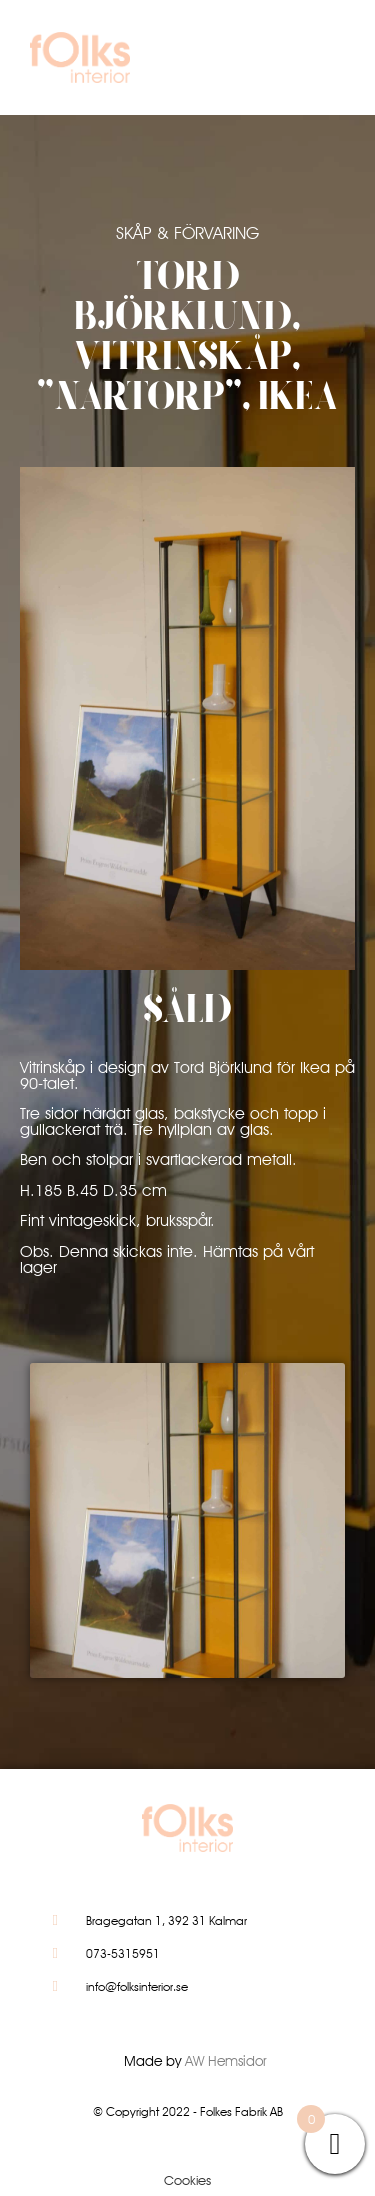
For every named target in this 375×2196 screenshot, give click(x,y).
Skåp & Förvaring (187, 233)
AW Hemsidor (226, 2061)
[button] (319, 62)
